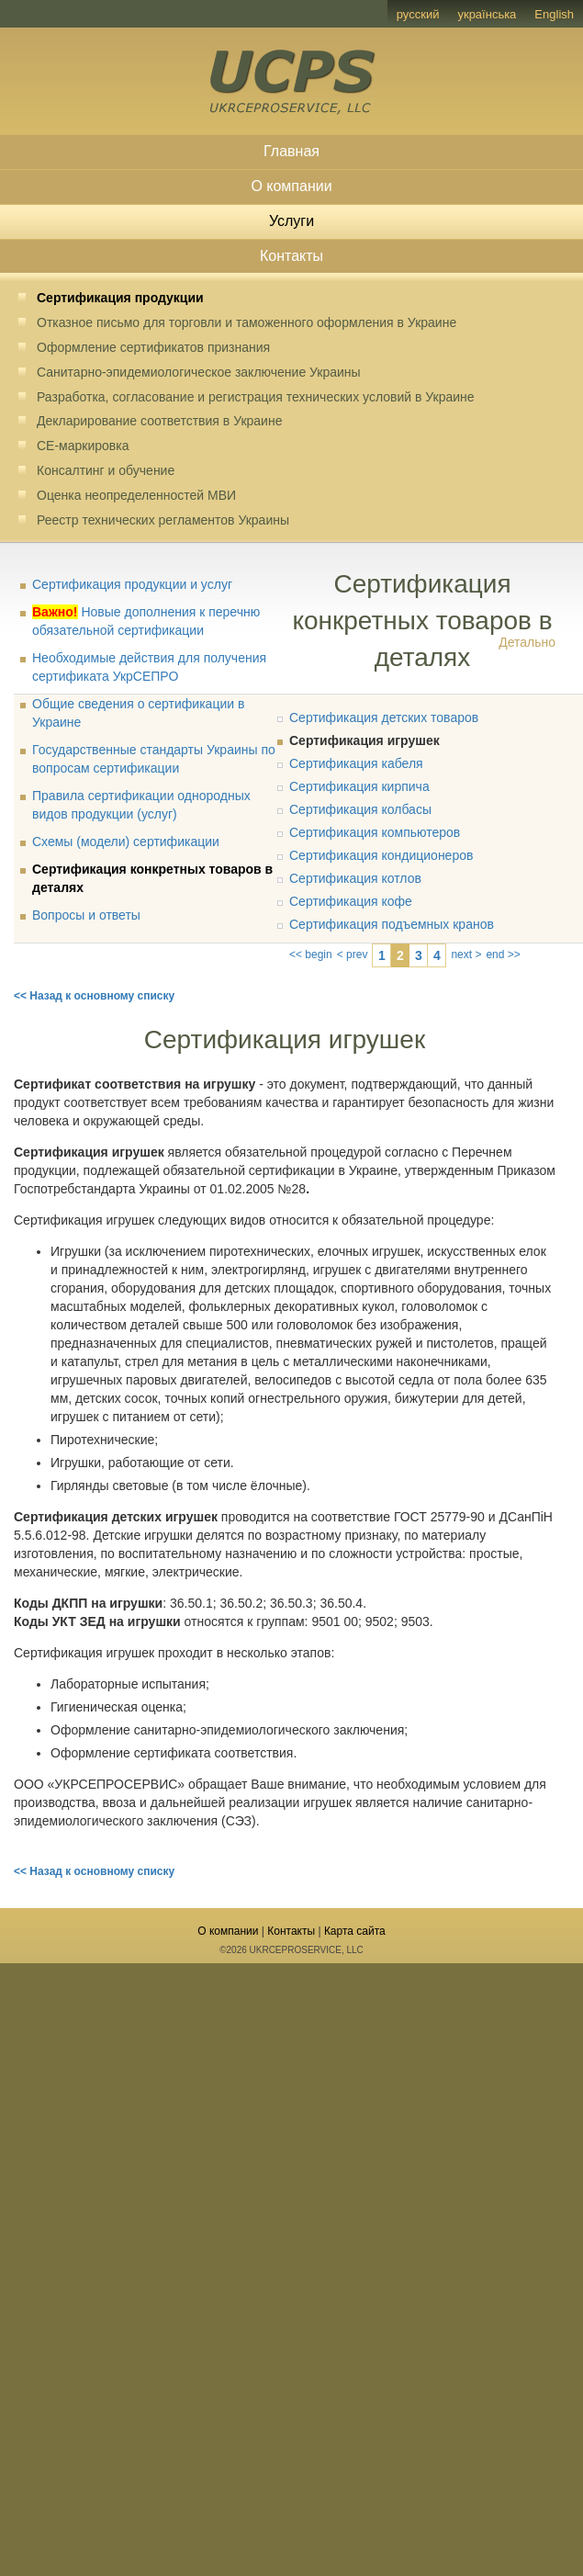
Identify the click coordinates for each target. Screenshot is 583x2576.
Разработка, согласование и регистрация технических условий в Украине (256, 397)
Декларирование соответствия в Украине (159, 420)
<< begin (310, 954)
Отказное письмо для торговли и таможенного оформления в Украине (246, 322)
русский (418, 14)
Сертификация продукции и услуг (132, 584)
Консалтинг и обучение (105, 470)
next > (466, 954)
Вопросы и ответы (86, 915)
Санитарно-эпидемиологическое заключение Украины (199, 372)
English (554, 14)
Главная (291, 151)
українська (486, 14)
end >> (503, 954)
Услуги (291, 221)
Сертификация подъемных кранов (391, 924)
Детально (527, 642)
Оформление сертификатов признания (153, 347)
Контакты (291, 256)
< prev (352, 954)
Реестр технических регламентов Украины (163, 520)
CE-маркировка (83, 445)
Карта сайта (355, 1931)
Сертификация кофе (350, 901)
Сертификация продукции (120, 297)
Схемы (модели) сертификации (125, 841)
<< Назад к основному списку (94, 995)
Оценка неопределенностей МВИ (136, 495)
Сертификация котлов (355, 878)
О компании (291, 186)
